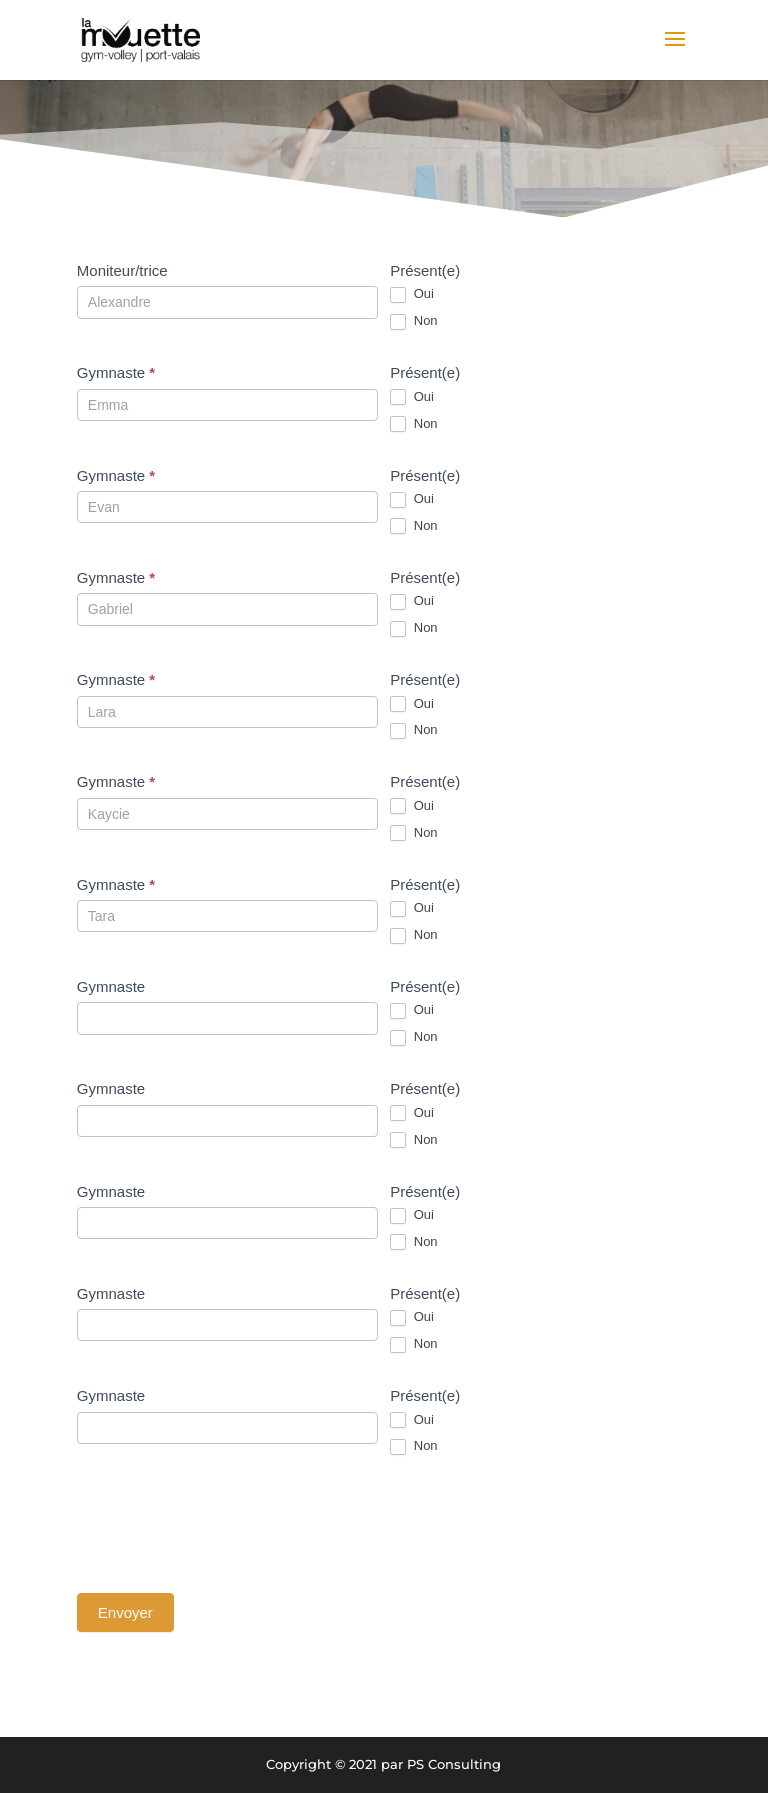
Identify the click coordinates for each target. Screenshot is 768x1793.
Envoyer (125, 1612)
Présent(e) (425, 270)
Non (413, 321)
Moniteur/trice (122, 270)
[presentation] (229, 1524)
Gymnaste (116, 372)
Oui (412, 294)
